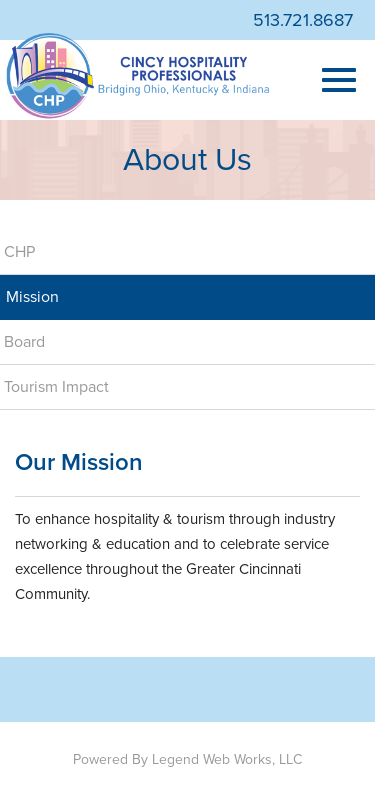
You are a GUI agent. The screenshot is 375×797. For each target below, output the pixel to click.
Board (24, 342)
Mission (32, 297)
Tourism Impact (56, 387)
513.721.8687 (303, 20)
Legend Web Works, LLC (227, 759)
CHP (19, 252)
